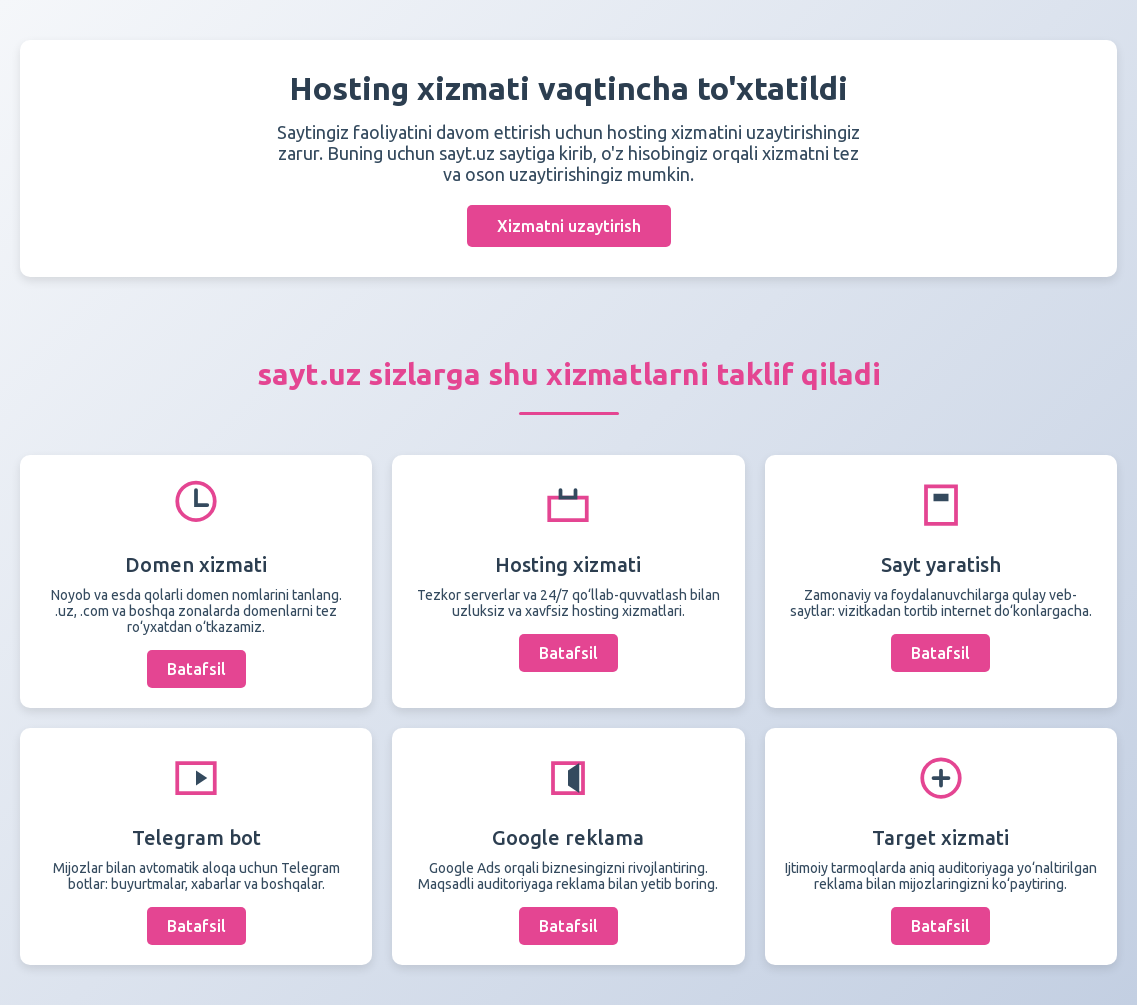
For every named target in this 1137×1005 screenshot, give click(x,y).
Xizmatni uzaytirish (569, 226)
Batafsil (196, 669)
